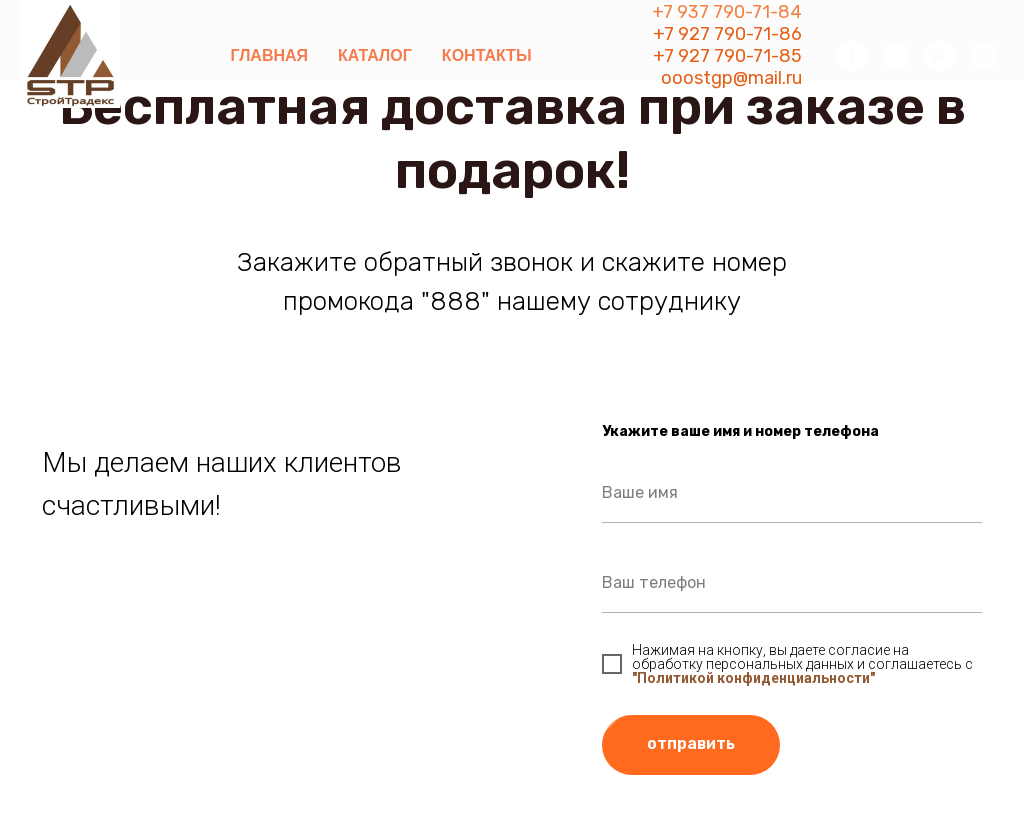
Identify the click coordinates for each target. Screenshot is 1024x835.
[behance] (940, 56)
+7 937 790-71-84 (727, 12)
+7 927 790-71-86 (727, 34)
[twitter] (896, 56)
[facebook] (852, 56)
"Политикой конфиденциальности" (753, 678)
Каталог (375, 55)
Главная (269, 55)
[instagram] (984, 56)
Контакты (487, 55)
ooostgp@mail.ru (731, 78)
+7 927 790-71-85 (727, 56)
